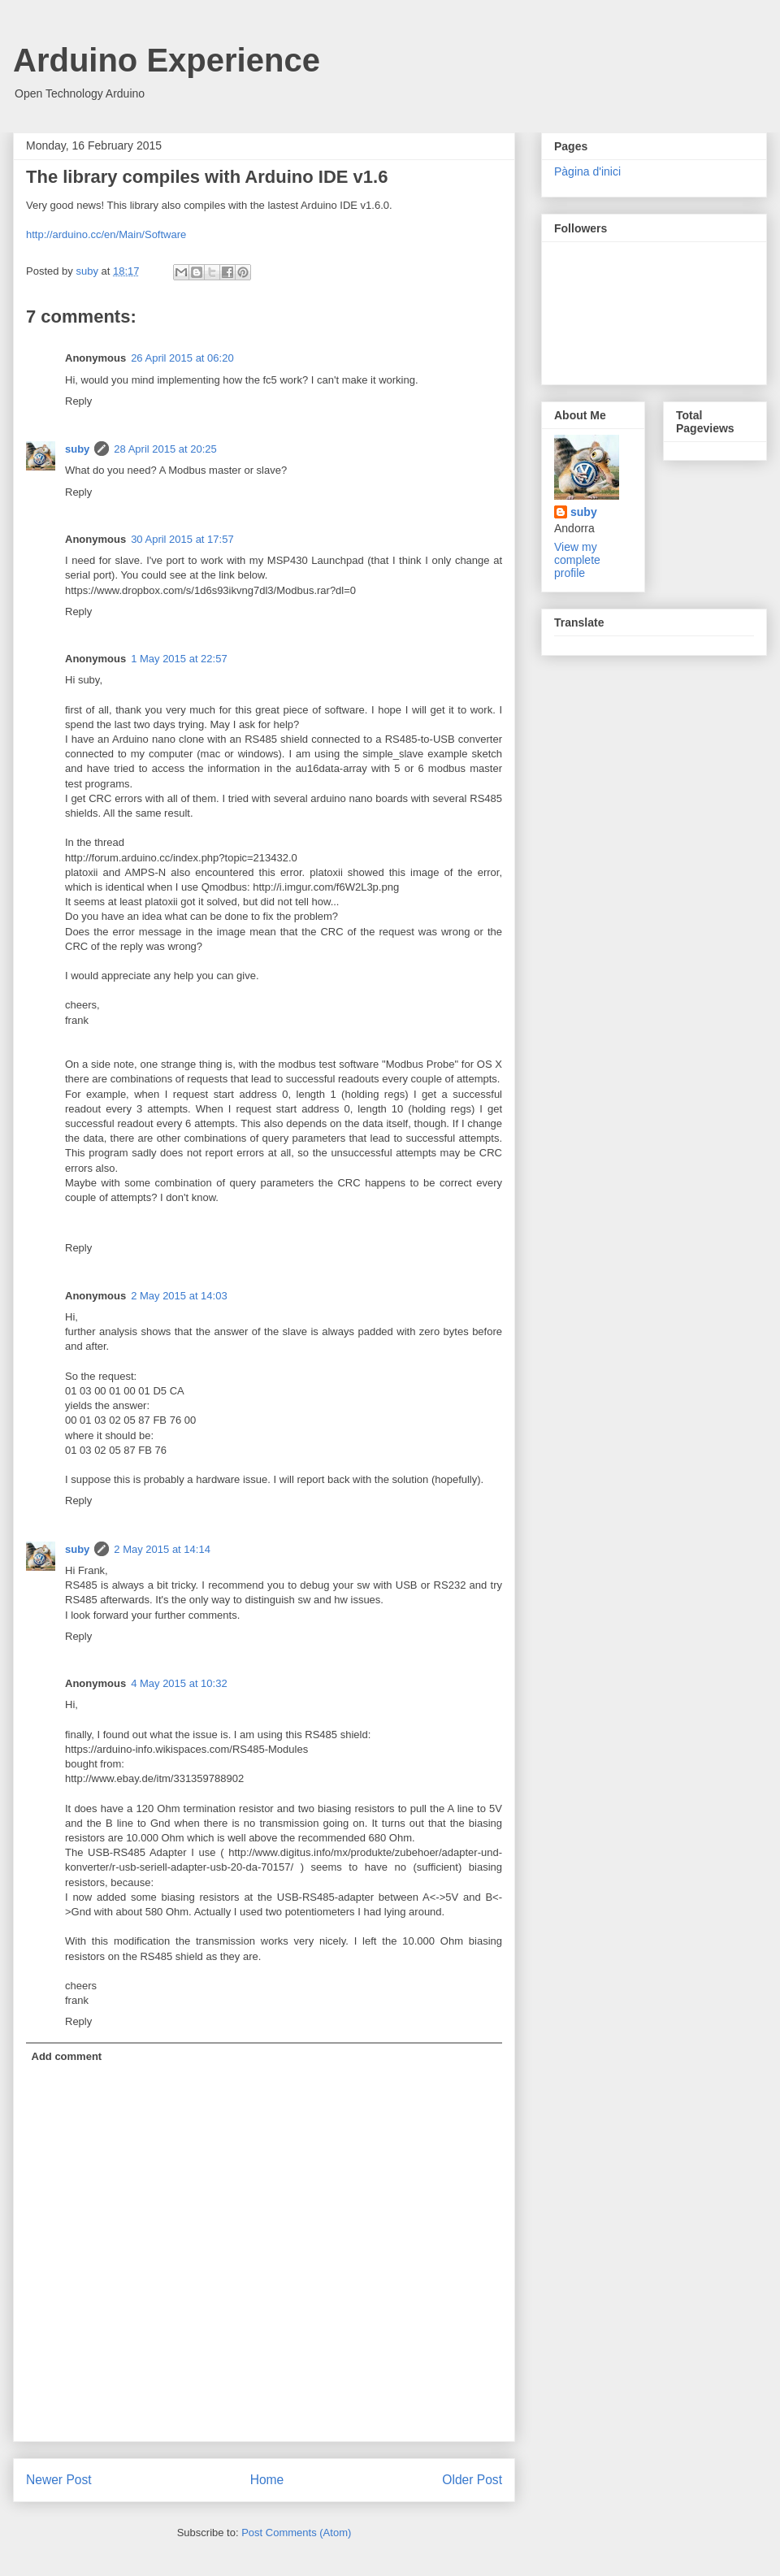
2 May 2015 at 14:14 (162, 1549)
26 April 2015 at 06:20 (182, 358)
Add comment (67, 2056)
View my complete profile (577, 559)
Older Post (472, 2480)
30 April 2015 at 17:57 (182, 539)
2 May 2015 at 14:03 (179, 1296)
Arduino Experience (166, 60)
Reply (78, 401)
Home (267, 2480)
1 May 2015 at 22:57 (179, 659)
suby (77, 449)
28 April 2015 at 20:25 (165, 449)
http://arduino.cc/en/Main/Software (106, 234)
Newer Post (59, 2480)
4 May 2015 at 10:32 (179, 1683)
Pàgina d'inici (587, 171)
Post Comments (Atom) (296, 2532)
